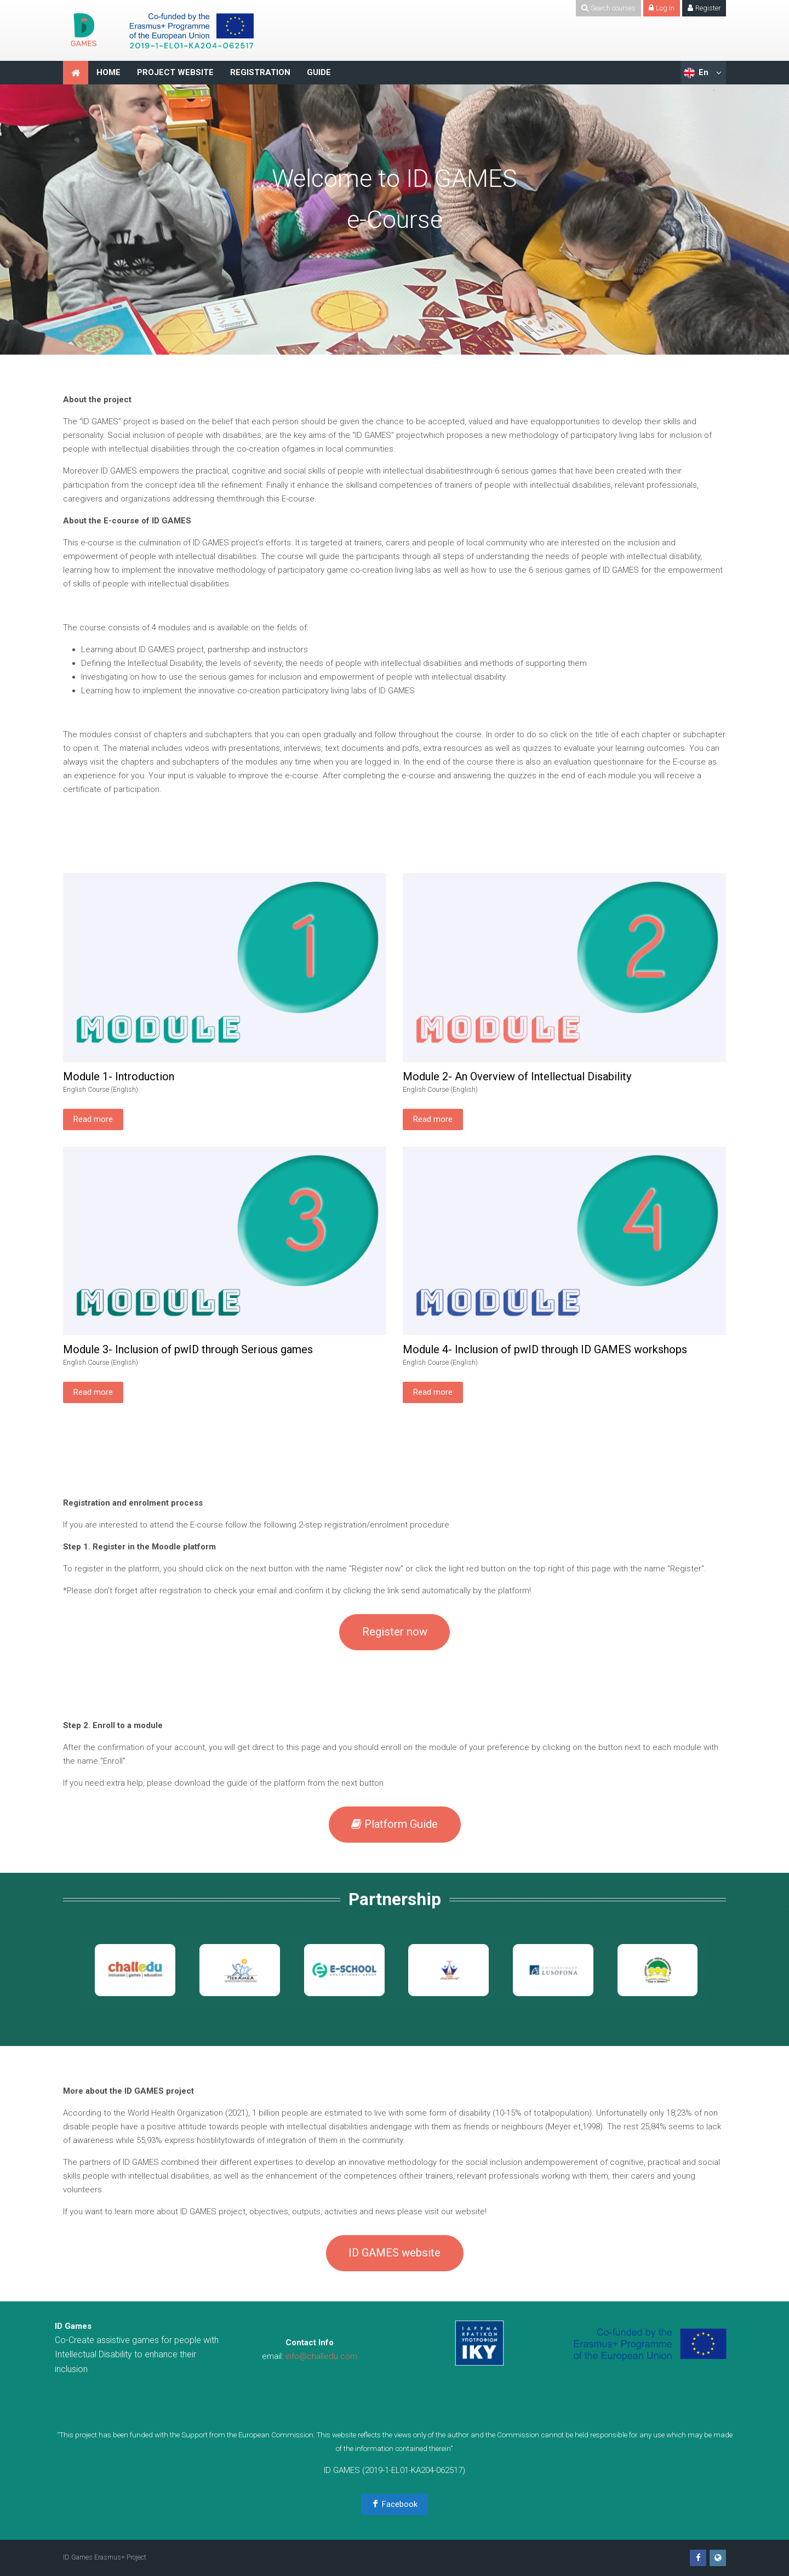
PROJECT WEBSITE (175, 72)
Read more (93, 1119)
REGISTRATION (260, 72)
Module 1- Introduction (118, 1076)
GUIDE (319, 72)
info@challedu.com (321, 2356)
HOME (108, 72)
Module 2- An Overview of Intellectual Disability (517, 1076)
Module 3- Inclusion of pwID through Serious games (188, 1349)
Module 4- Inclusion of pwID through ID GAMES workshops (545, 1349)
